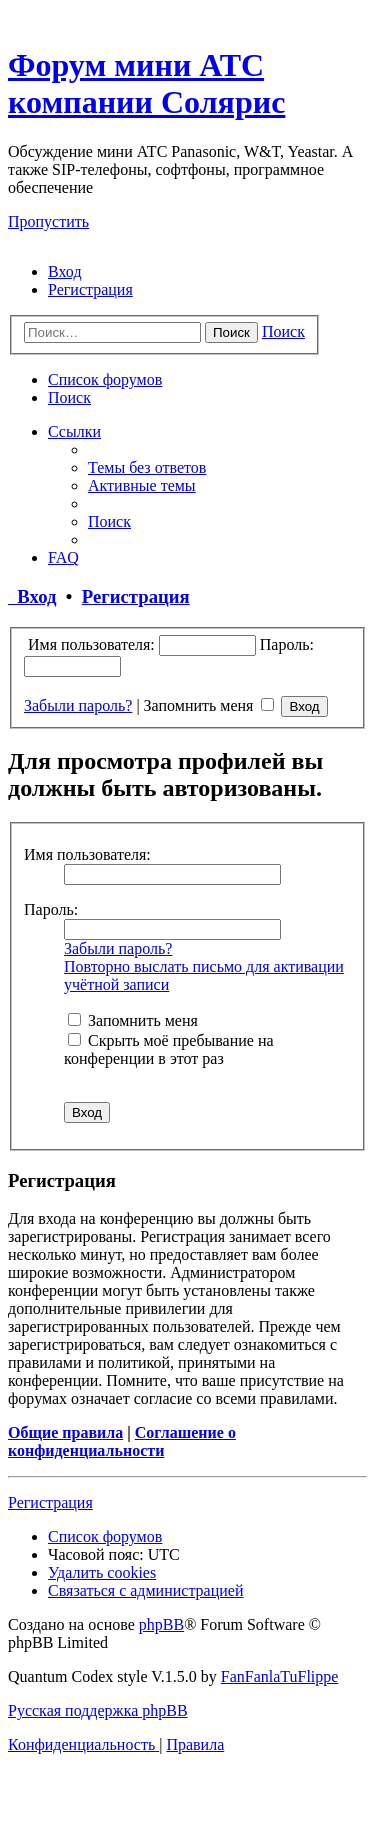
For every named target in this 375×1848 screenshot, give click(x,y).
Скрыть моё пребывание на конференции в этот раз (169, 1049)
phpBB (161, 1624)
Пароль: (51, 909)
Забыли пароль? (78, 705)
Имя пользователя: (87, 854)
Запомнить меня (209, 705)
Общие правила (65, 1432)
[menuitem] (65, 271)
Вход (32, 596)
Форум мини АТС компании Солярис (146, 83)
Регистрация (136, 596)
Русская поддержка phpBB (98, 1710)
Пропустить (48, 221)
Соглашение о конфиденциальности (122, 1441)
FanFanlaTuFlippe (280, 1676)
